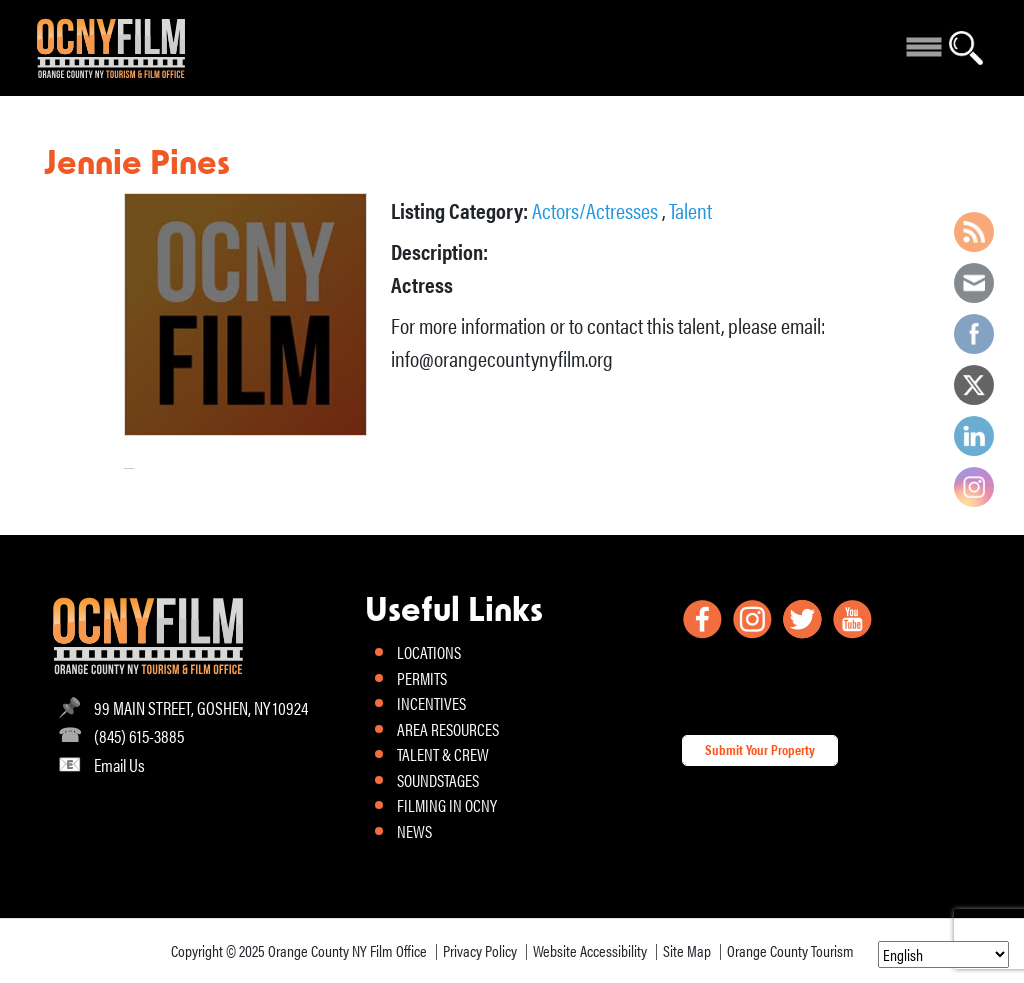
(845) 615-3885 (139, 735)
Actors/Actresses (597, 209)
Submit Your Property (760, 749)
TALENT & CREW (443, 754)
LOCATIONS (429, 652)
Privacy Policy (480, 950)
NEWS (414, 831)
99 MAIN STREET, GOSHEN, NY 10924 (201, 707)
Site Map (687, 950)
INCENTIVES (431, 703)
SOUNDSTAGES (438, 780)
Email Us (119, 764)
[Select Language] (943, 954)
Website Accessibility (590, 950)
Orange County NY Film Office (347, 950)
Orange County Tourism (790, 950)
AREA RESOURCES (448, 729)
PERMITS (422, 678)
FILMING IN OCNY (447, 805)
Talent (690, 209)
